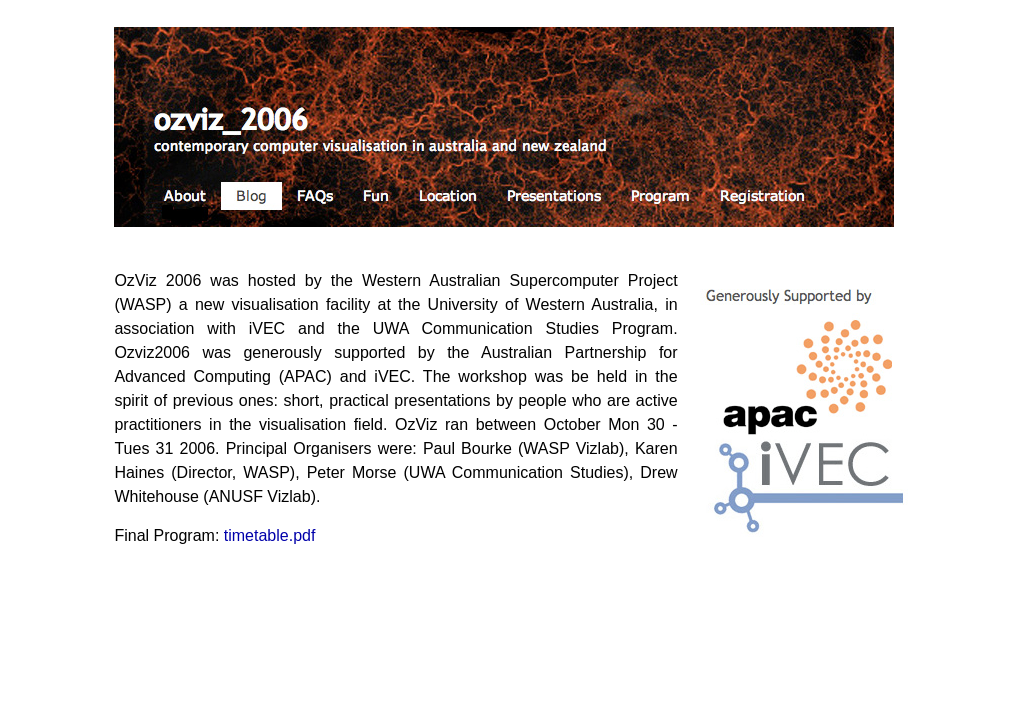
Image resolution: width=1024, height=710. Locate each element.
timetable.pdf (270, 535)
